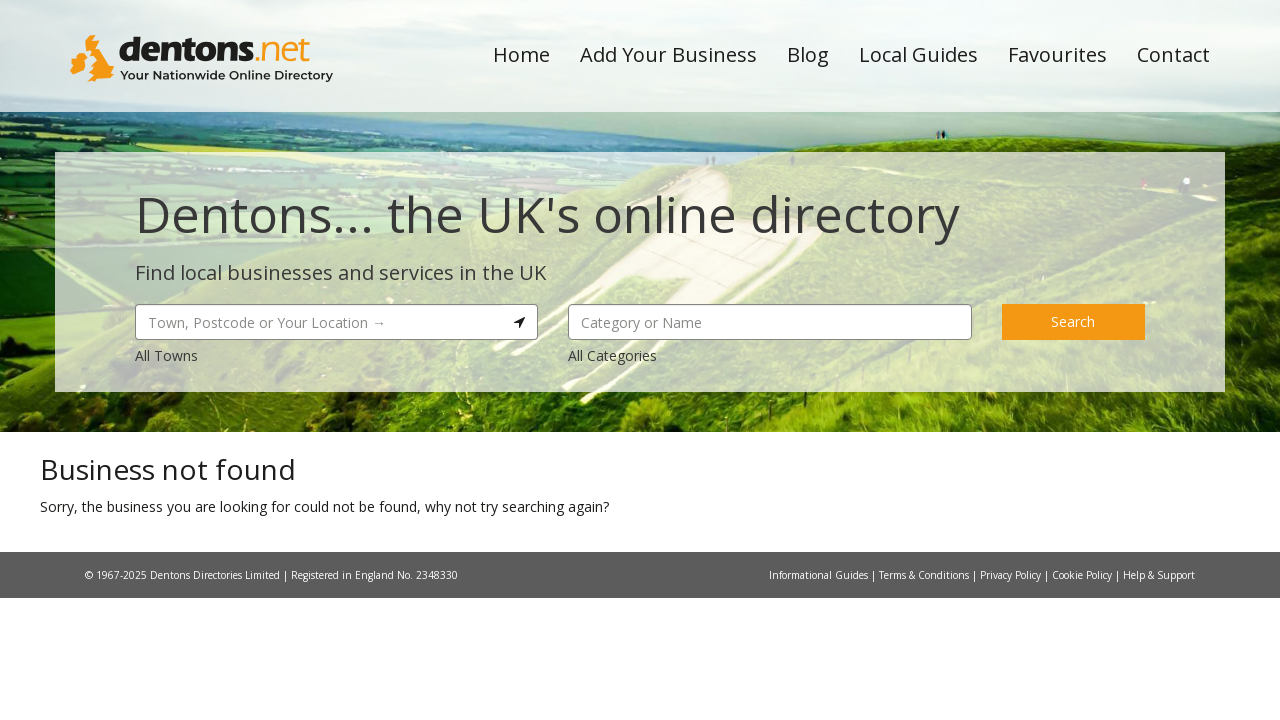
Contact (1173, 54)
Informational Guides (820, 575)
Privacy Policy (1012, 575)
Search (1073, 321)
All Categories (612, 355)
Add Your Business (668, 54)
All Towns (166, 355)
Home (521, 54)
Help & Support (1159, 575)
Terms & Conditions (925, 575)
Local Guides (918, 54)
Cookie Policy (1083, 575)
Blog (808, 54)
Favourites (1057, 54)
